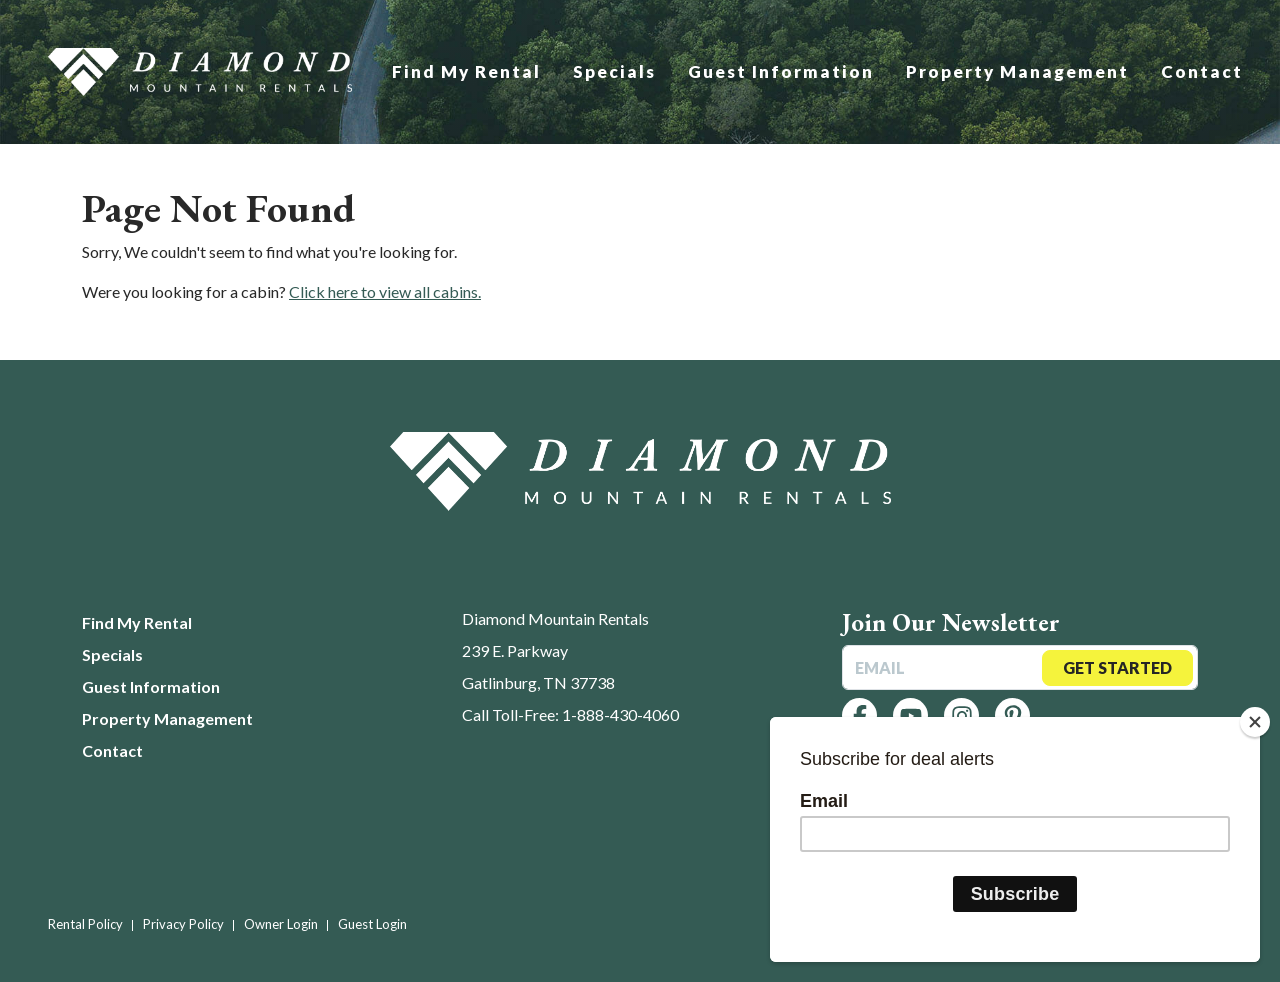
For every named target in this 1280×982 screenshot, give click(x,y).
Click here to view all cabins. (385, 291)
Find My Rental (466, 71)
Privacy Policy (183, 924)
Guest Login (372, 924)
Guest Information (781, 71)
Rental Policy (85, 924)
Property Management (1017, 71)
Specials (614, 71)
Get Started (1117, 667)
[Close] (1255, 722)
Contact (1202, 71)
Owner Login (281, 924)
